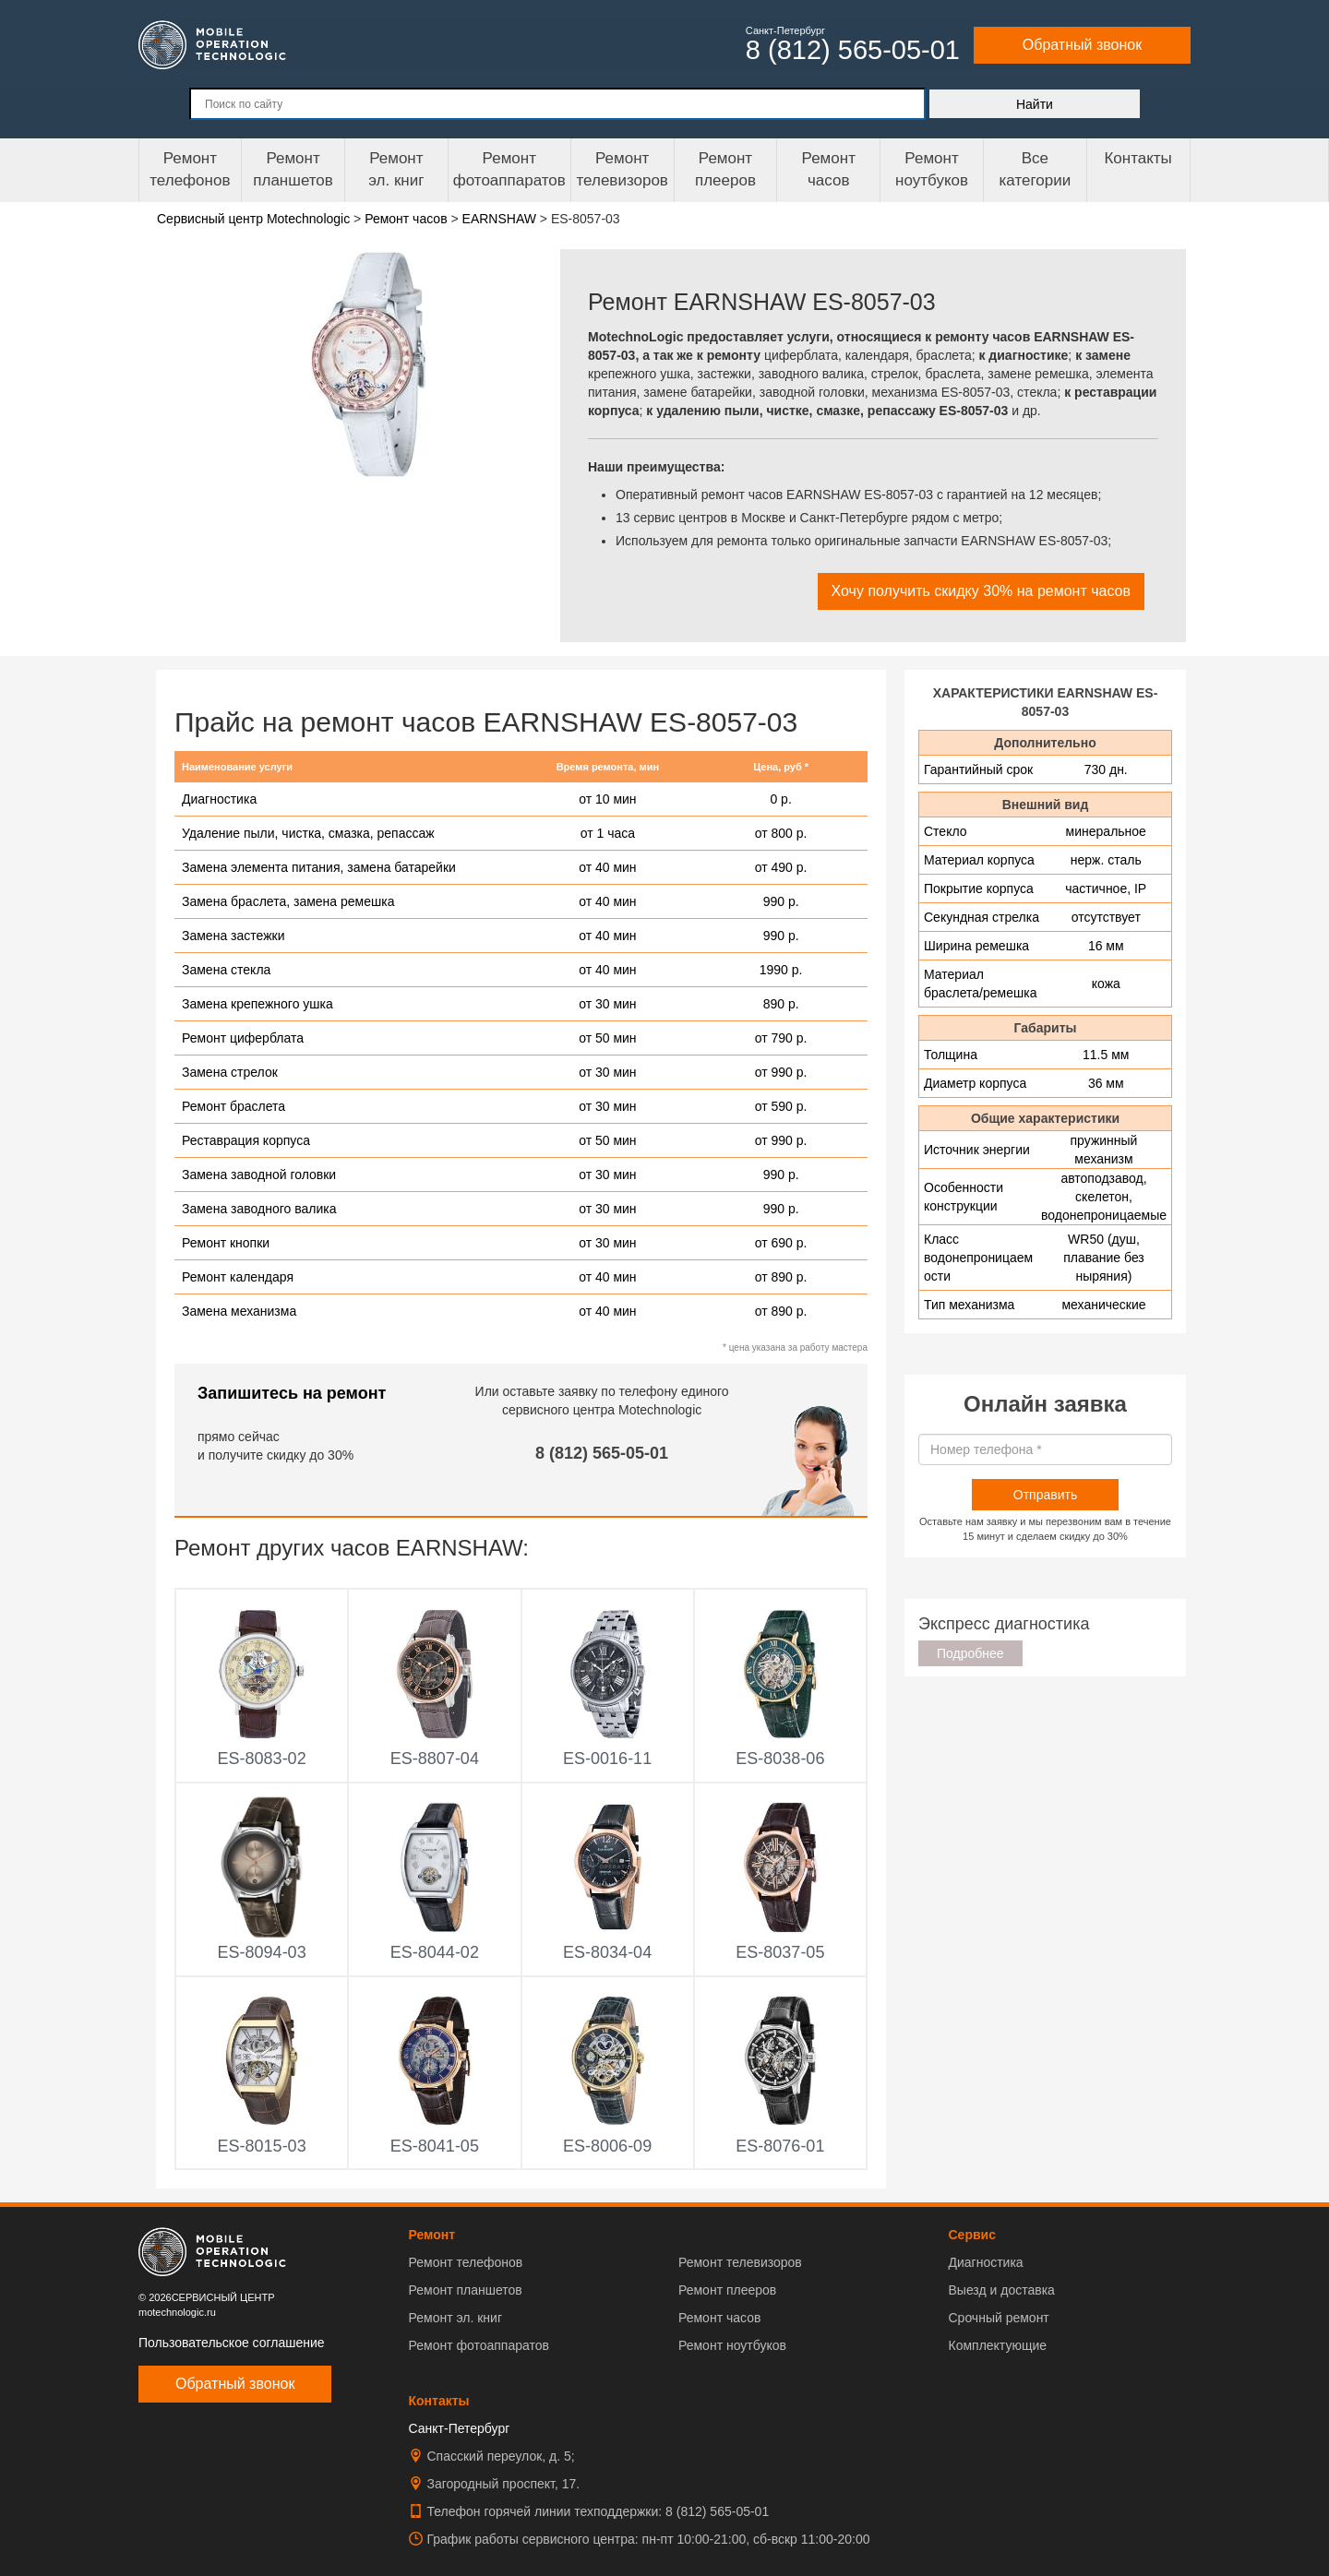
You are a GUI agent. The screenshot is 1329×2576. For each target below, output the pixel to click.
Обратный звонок (1082, 45)
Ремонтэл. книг (396, 169)
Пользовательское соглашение (231, 2342)
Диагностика (985, 2262)
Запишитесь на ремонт (292, 1393)
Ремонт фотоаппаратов (509, 169)
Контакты (1137, 158)
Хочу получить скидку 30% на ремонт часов (981, 591)
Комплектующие (997, 2345)
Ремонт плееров (727, 2290)
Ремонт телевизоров (622, 169)
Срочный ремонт (998, 2317)
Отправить (1045, 1494)
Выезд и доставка (1001, 2290)
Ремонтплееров (725, 169)
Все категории (1035, 169)
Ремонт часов (719, 2317)
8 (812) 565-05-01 (601, 1453)
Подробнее (970, 1653)
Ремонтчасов (829, 169)
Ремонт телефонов (190, 169)
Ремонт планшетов (293, 169)
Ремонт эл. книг (456, 2317)
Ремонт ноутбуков (931, 169)
